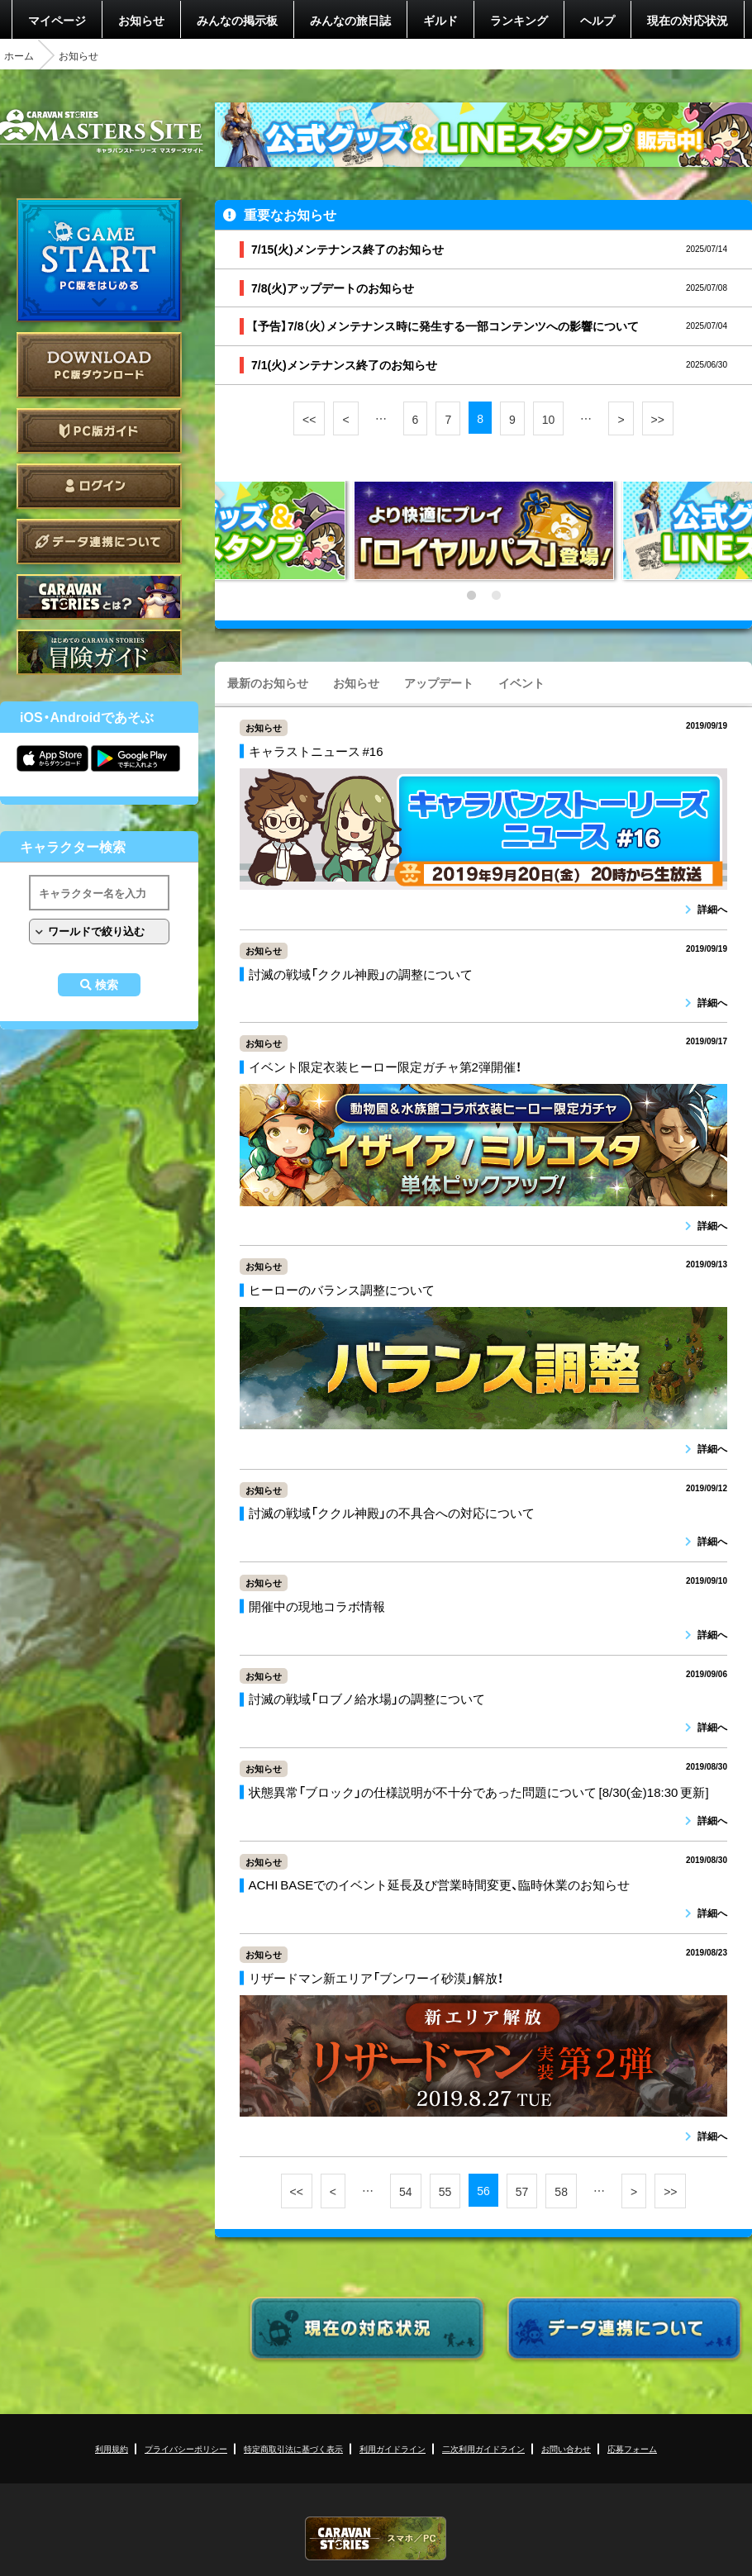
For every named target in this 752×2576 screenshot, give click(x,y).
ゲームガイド (99, 652)
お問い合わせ (566, 2448)
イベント (521, 682)
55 (445, 2191)
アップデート (439, 682)
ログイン (99, 486)
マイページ (57, 20)
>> (657, 419)
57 (522, 2191)
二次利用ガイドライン (483, 2448)
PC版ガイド (99, 431)
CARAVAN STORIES (376, 2538)
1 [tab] (471, 595)
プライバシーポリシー (186, 2448)
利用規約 (111, 2448)
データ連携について (99, 541)
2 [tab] (496, 595)
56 (483, 2190)
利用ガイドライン (392, 2448)
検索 (106, 985)
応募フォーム (632, 2448)
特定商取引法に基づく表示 (293, 2448)
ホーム (19, 55)
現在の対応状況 (687, 20)
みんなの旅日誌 (350, 20)
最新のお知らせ (267, 682)
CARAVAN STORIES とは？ (99, 597)
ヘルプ (597, 20)
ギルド (440, 20)
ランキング (519, 20)
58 (561, 2191)
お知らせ (141, 20)
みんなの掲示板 (237, 20)
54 (405, 2191)
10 (548, 419)
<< (309, 419)
